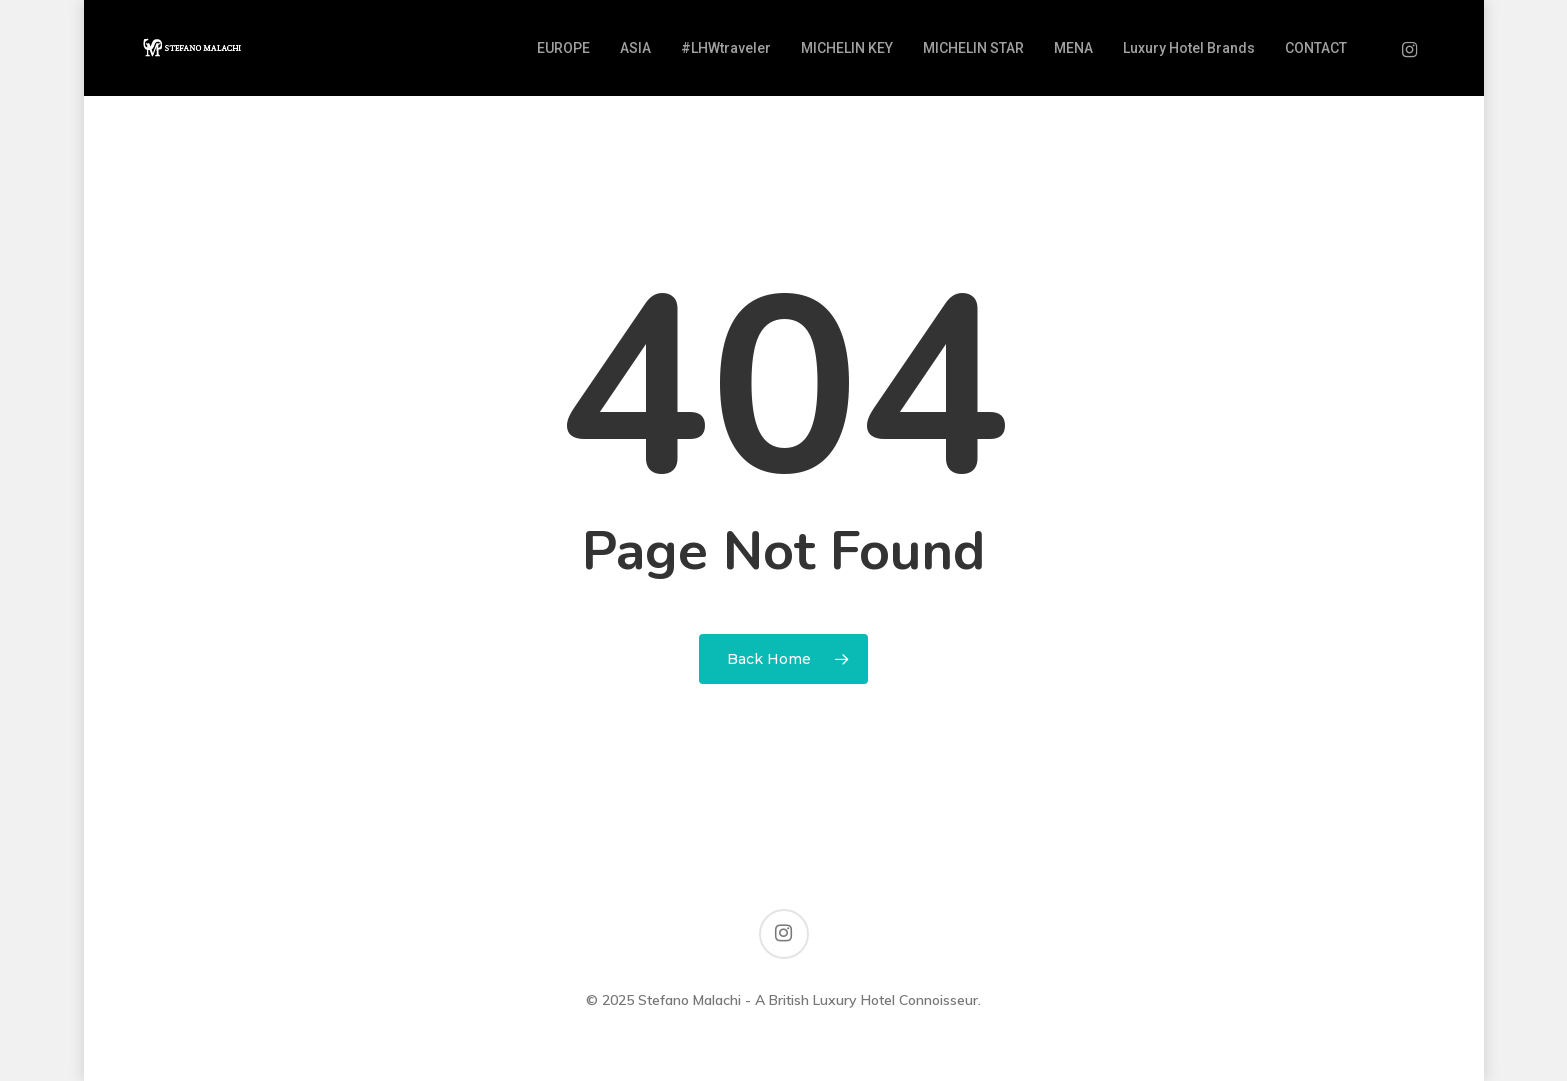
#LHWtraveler (726, 48)
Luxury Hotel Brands (1189, 48)
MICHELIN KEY (847, 48)
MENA (1073, 48)
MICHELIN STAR (973, 48)
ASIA (635, 48)
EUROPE (563, 48)
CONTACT (1316, 48)
